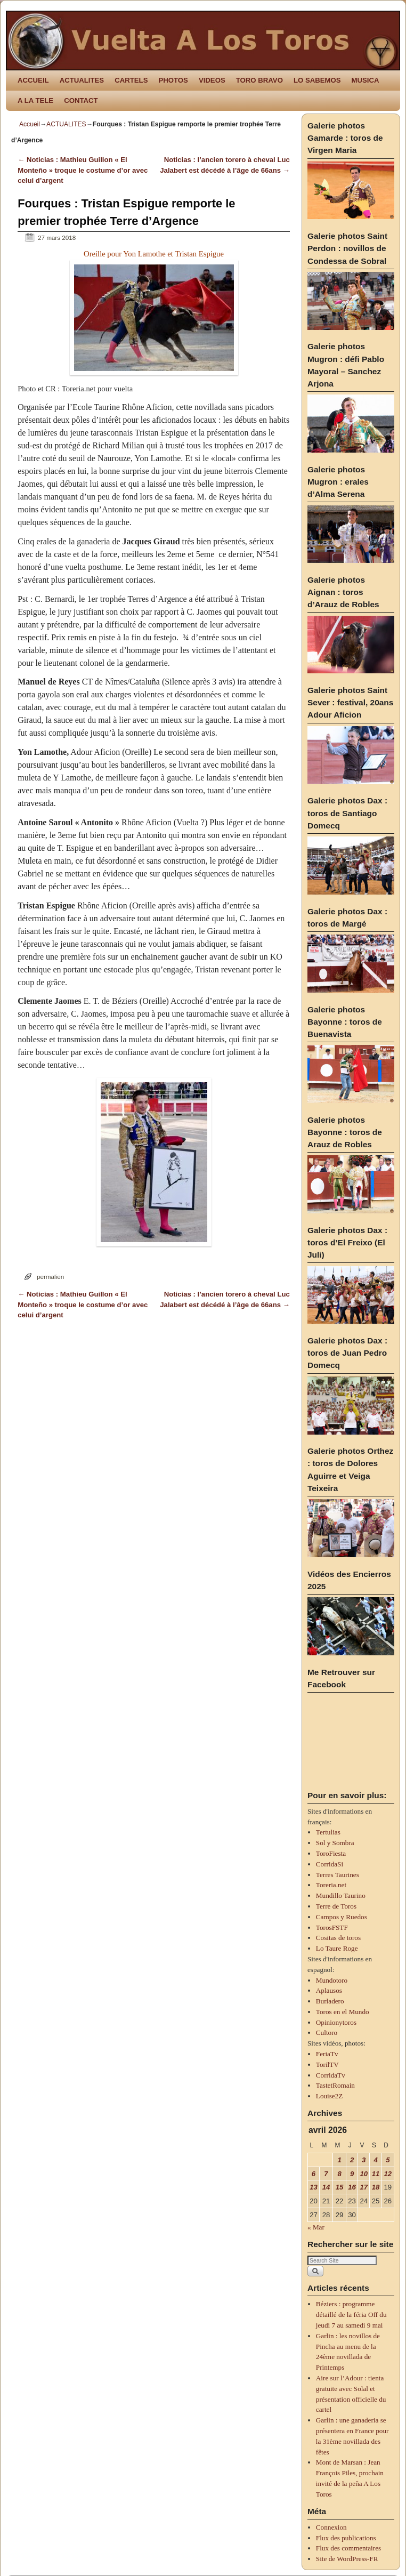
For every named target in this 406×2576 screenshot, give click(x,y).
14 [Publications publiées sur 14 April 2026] (326, 2187)
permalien (50, 1276)
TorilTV (327, 2064)
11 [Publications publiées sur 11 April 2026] (376, 2174)
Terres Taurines (337, 1875)
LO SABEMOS (317, 80)
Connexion (331, 2527)
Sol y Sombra (335, 1843)
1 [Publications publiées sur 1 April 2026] (339, 2160)
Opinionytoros (336, 2022)
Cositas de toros (338, 1938)
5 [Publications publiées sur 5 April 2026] (387, 2160)
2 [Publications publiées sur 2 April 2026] (352, 2160)
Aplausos (329, 1990)
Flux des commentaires (348, 2548)
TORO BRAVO (259, 80)
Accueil (29, 124)
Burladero (330, 2001)
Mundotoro (331, 1980)
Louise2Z (329, 2096)
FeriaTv (327, 2054)
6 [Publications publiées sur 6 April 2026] (313, 2174)
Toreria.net (331, 1885)
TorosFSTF (332, 1927)
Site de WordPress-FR (347, 2559)
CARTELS (131, 80)
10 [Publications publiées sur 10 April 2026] (364, 2174)
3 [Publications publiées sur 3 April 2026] (364, 2160)
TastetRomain (335, 2085)
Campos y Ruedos (341, 1917)
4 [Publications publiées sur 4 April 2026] (375, 2160)
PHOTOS (173, 80)
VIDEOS (212, 80)
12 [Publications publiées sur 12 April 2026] (388, 2174)
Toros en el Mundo (342, 2012)
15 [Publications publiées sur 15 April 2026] (340, 2187)
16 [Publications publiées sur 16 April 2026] (352, 2187)
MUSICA (365, 80)
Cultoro (326, 2032)
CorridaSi (329, 1864)
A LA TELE (35, 100)
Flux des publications (346, 2538)
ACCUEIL (33, 80)
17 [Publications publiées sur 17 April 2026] (364, 2187)
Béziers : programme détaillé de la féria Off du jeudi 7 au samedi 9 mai (351, 2314)
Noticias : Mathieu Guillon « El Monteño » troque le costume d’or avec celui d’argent (83, 170)
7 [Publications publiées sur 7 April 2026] (326, 2174)
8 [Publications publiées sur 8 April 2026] (339, 2174)
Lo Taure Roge (337, 1948)
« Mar (315, 2227)
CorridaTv (330, 2075)
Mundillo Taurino (341, 1895)
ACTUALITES (82, 80)
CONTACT (81, 100)
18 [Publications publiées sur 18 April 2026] (376, 2187)
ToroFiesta (331, 1853)
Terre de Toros (336, 1906)
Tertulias (328, 1832)
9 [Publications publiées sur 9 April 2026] (352, 2174)
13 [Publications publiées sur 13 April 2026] (314, 2187)
